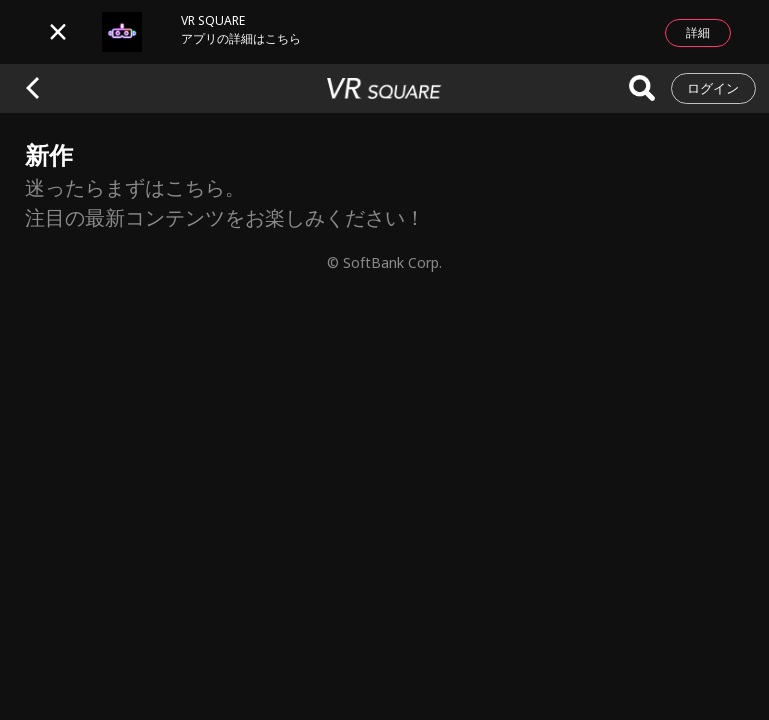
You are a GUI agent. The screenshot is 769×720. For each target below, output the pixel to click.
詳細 (698, 32)
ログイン (713, 88)
